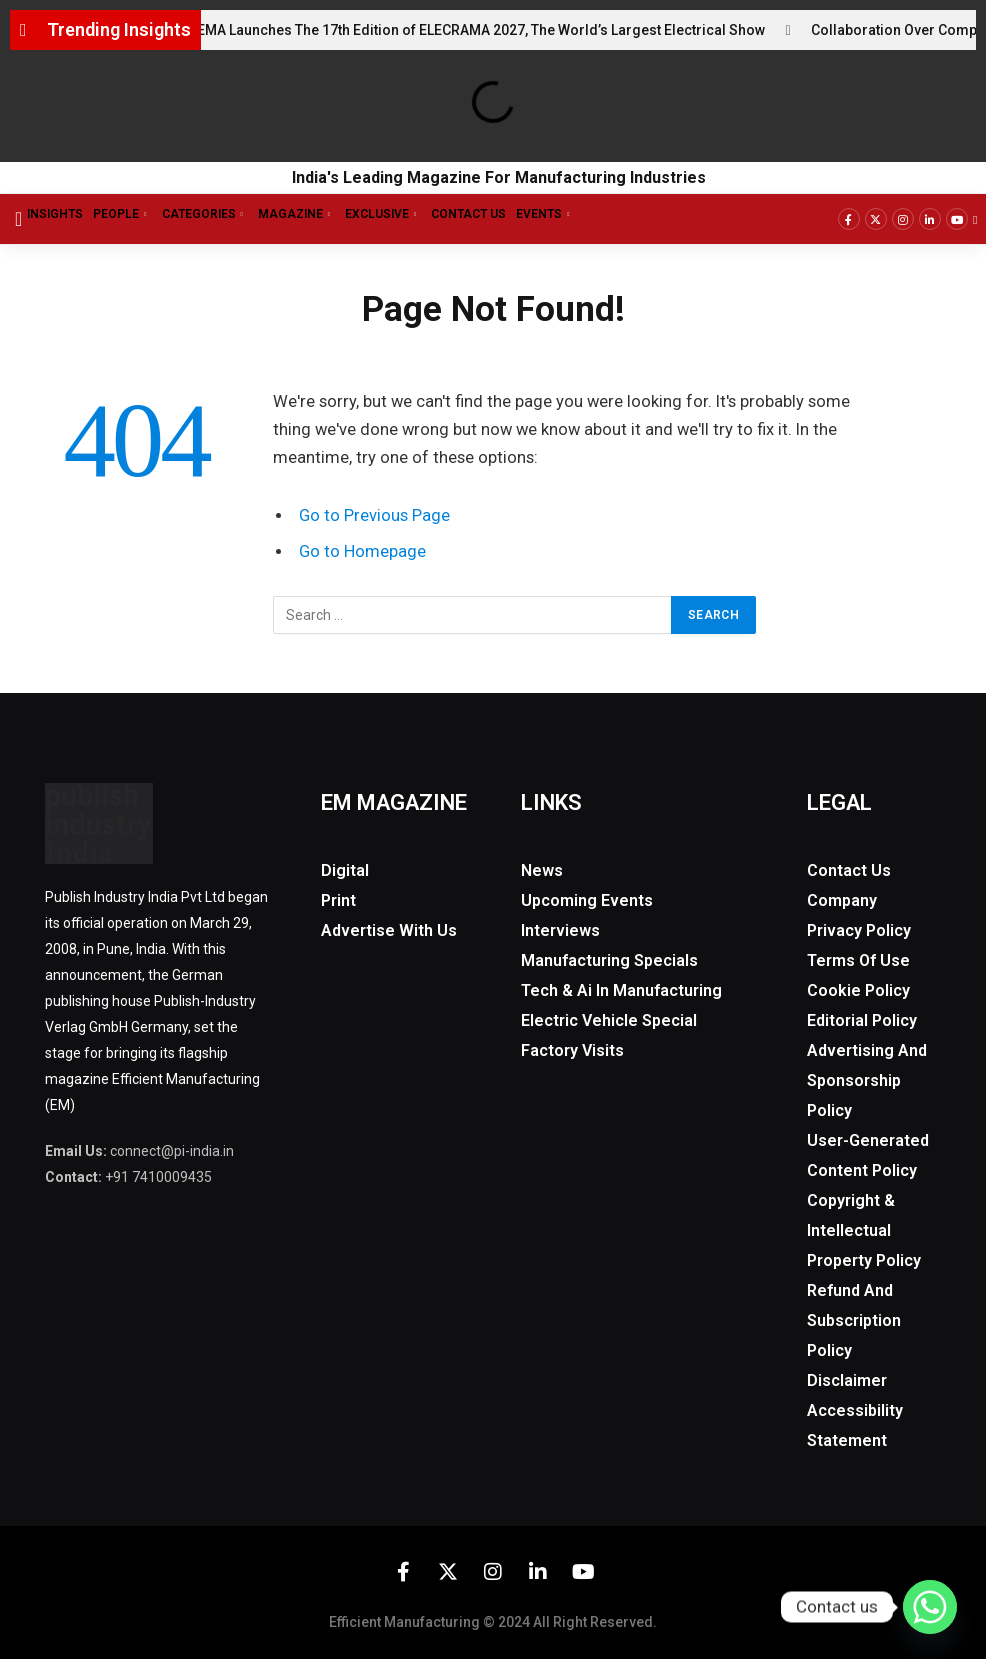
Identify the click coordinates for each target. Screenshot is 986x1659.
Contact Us (468, 214)
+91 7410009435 (158, 1177)
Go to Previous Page (374, 515)
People (127, 214)
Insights (55, 214)
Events (550, 214)
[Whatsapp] (930, 1607)
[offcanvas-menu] (18, 219)
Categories (210, 214)
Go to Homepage (362, 551)
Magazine (301, 214)
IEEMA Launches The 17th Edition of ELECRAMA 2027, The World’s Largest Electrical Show (486, 30)
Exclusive (388, 214)
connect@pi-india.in (172, 1151)
